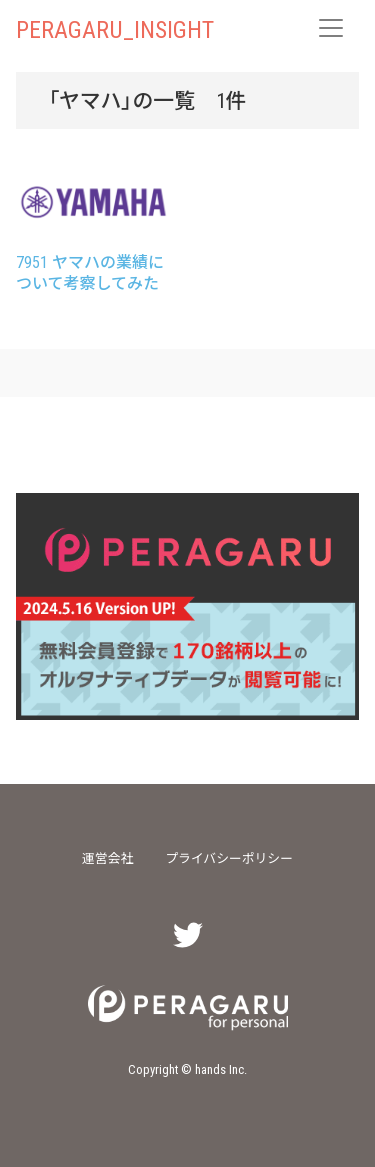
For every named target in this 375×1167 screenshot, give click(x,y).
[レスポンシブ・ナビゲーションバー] (331, 28)
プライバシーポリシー (229, 857)
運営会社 (107, 857)
